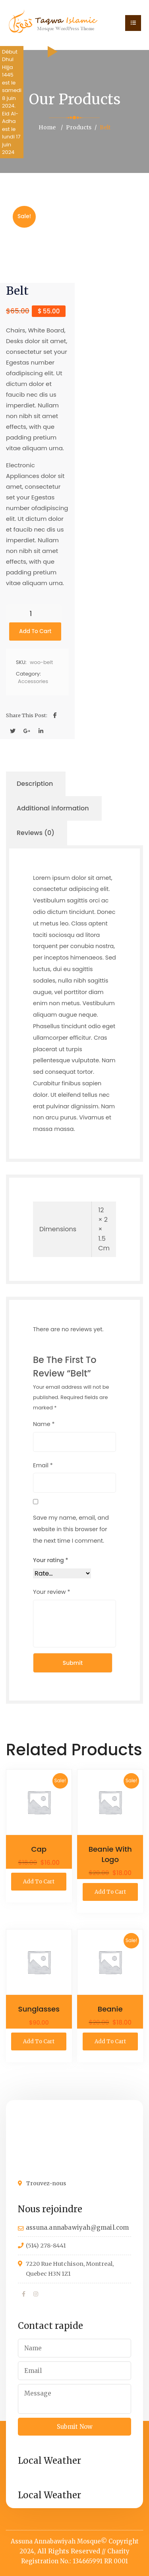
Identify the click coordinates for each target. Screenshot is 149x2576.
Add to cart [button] (38, 1881)
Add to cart (35, 631)
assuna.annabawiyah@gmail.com (77, 2227)
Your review (51, 1592)
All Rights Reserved (68, 2551)
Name (43, 1424)
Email (43, 1465)
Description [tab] (35, 783)
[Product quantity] (34, 613)
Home (47, 127)
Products (78, 127)
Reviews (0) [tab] (35, 832)
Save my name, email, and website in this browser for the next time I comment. (71, 1529)
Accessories (33, 681)
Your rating (50, 1560)
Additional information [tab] (53, 808)
